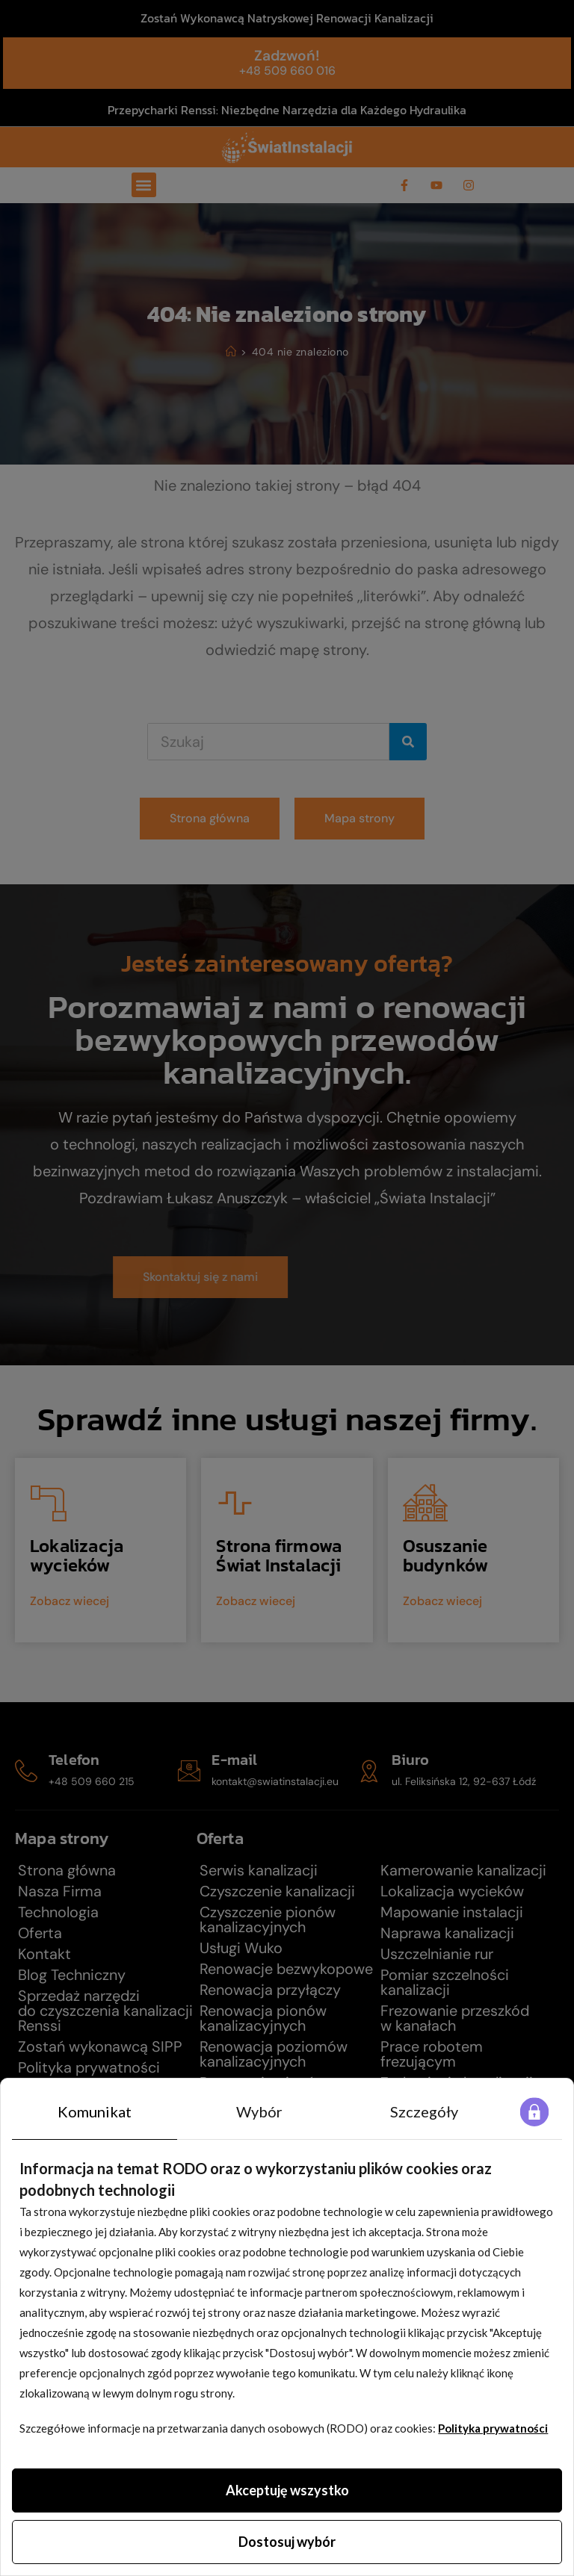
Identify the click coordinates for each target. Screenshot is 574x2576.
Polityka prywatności (493, 2428)
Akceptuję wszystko (287, 2490)
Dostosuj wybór (287, 2541)
